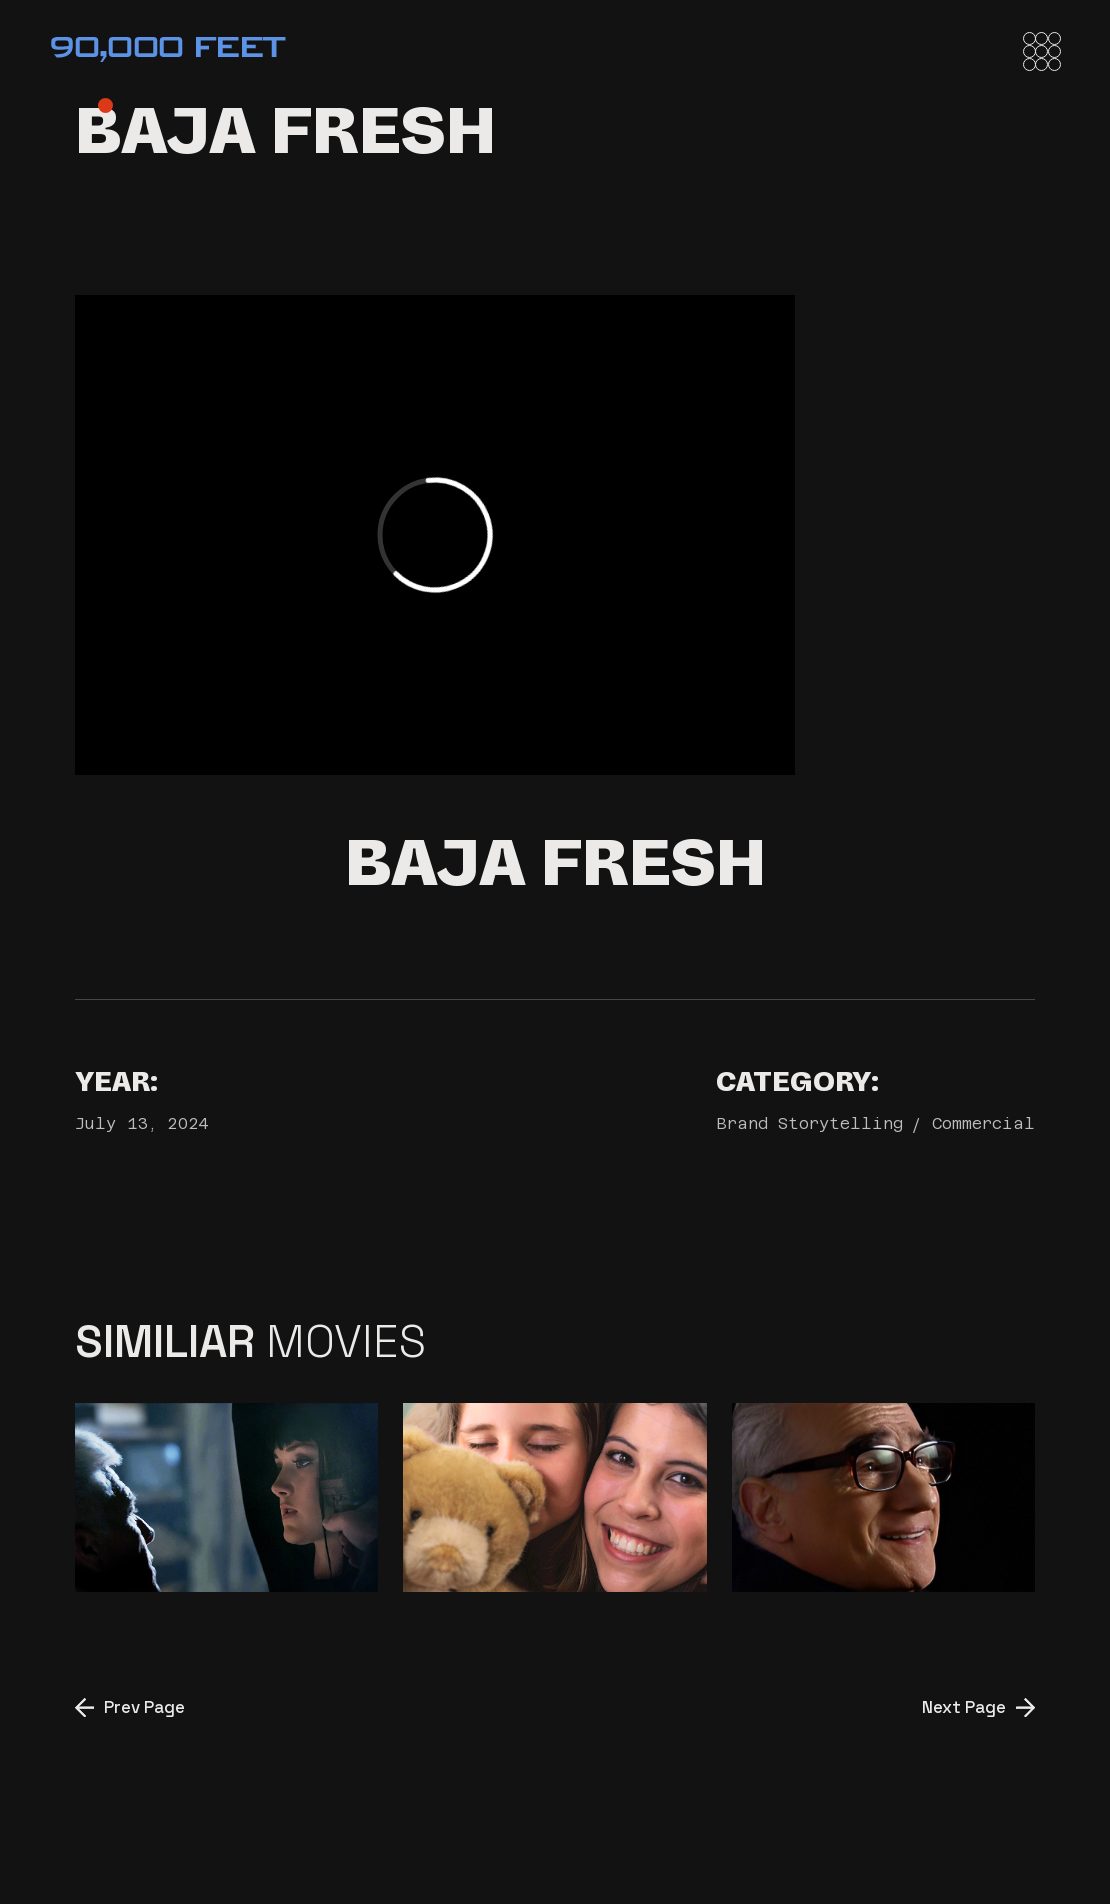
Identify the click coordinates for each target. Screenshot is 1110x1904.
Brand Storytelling (809, 1123)
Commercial (983, 1123)
